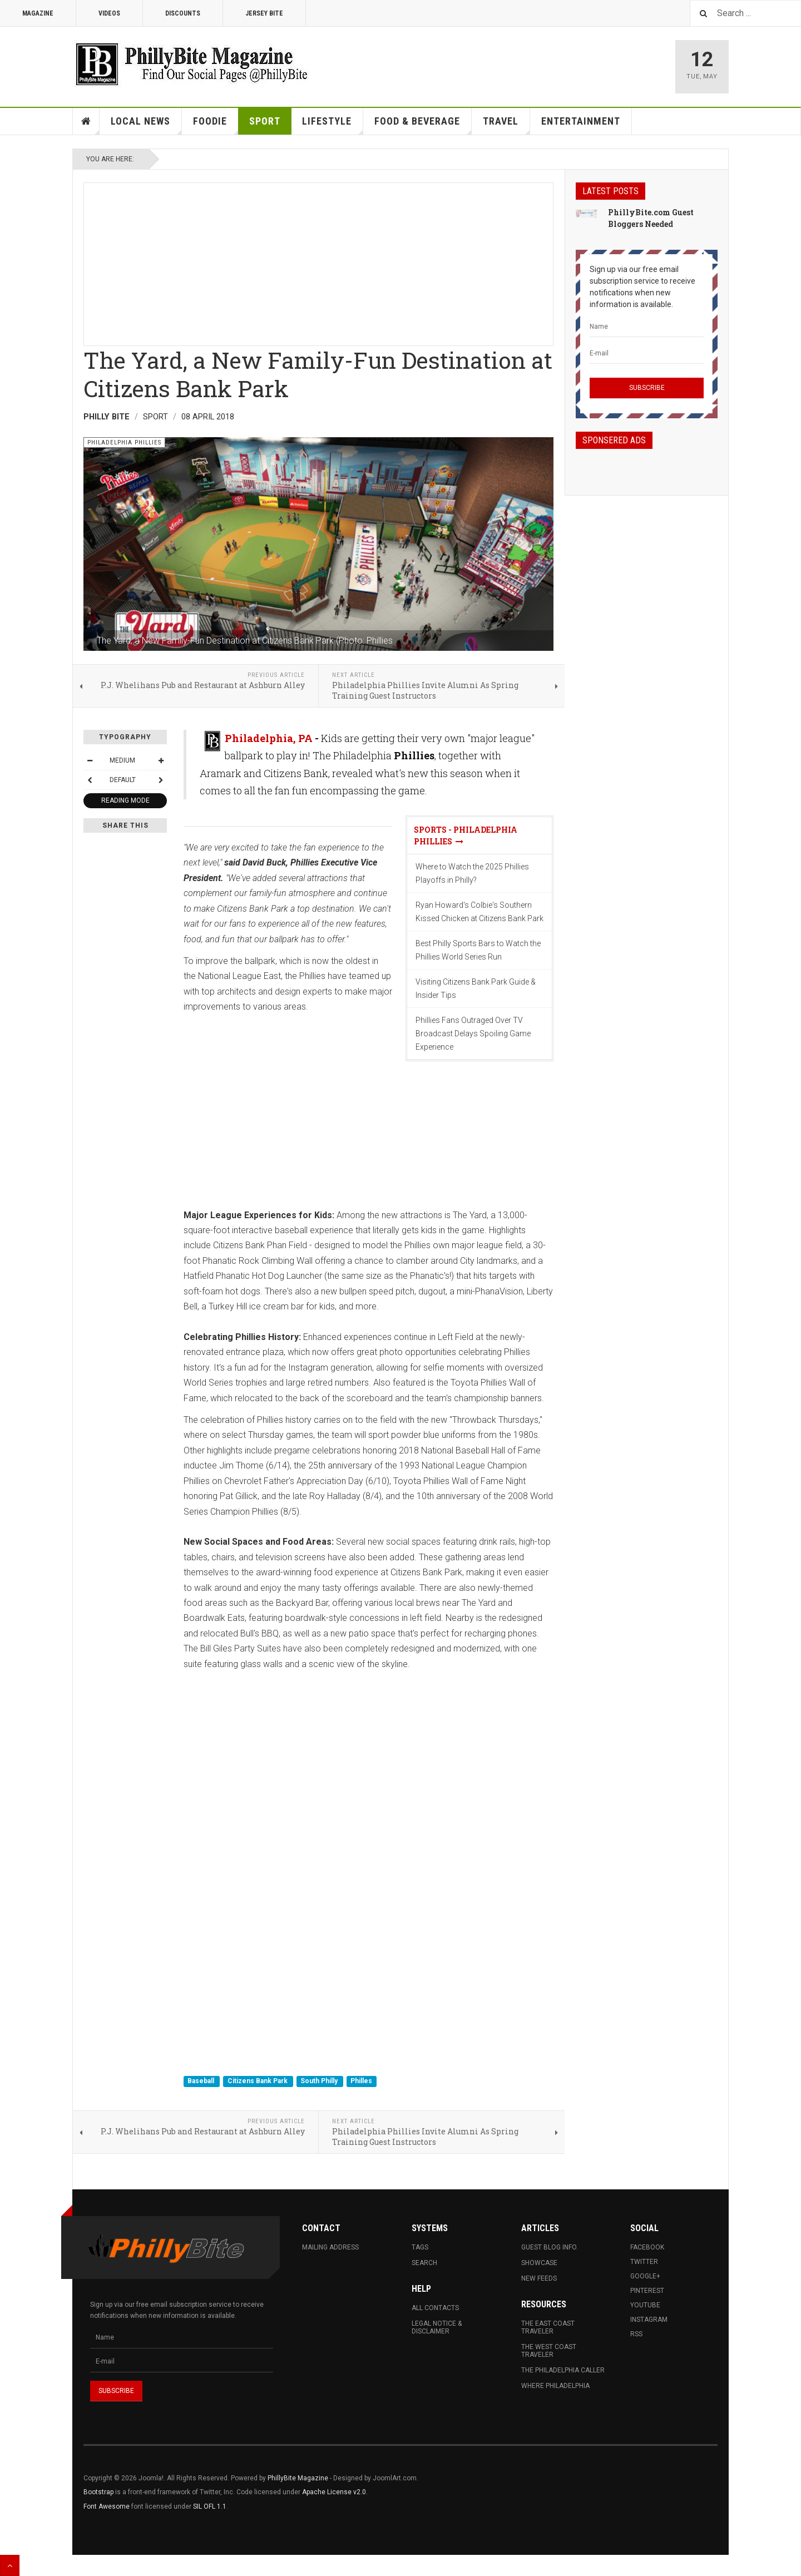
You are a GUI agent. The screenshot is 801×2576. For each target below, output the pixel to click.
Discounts (182, 13)
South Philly (319, 2081)
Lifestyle (332, 125)
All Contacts (435, 2308)
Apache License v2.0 (334, 2492)
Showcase (539, 2263)
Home (86, 121)
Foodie (216, 125)
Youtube (645, 2305)
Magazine (37, 13)
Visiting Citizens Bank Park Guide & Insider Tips (476, 988)
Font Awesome (106, 2506)
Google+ (645, 2276)
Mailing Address (330, 2247)
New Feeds (539, 2278)
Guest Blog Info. (549, 2247)
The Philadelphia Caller (563, 2370)
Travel (506, 125)
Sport (264, 121)
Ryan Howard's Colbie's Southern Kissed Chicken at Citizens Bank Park (479, 912)
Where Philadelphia (555, 2386)
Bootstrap (98, 2492)
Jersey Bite (264, 13)
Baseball (201, 2081)
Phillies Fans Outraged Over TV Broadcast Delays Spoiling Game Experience (473, 1033)
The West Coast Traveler (548, 2351)
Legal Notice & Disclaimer (437, 2327)
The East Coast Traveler (548, 2327)
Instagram (649, 2319)
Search (424, 2263)
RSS (636, 2334)
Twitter (644, 2262)
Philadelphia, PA (269, 738)
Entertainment (580, 121)
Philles (361, 2081)
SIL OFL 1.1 (209, 2506)
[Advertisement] (318, 261)
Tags (420, 2247)
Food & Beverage (423, 125)
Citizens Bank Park (258, 2081)
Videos (109, 13)
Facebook (647, 2247)
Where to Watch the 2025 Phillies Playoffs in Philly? (472, 873)
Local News (146, 125)
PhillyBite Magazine (298, 2478)
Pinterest (647, 2291)
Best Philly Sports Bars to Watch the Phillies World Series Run (478, 950)
